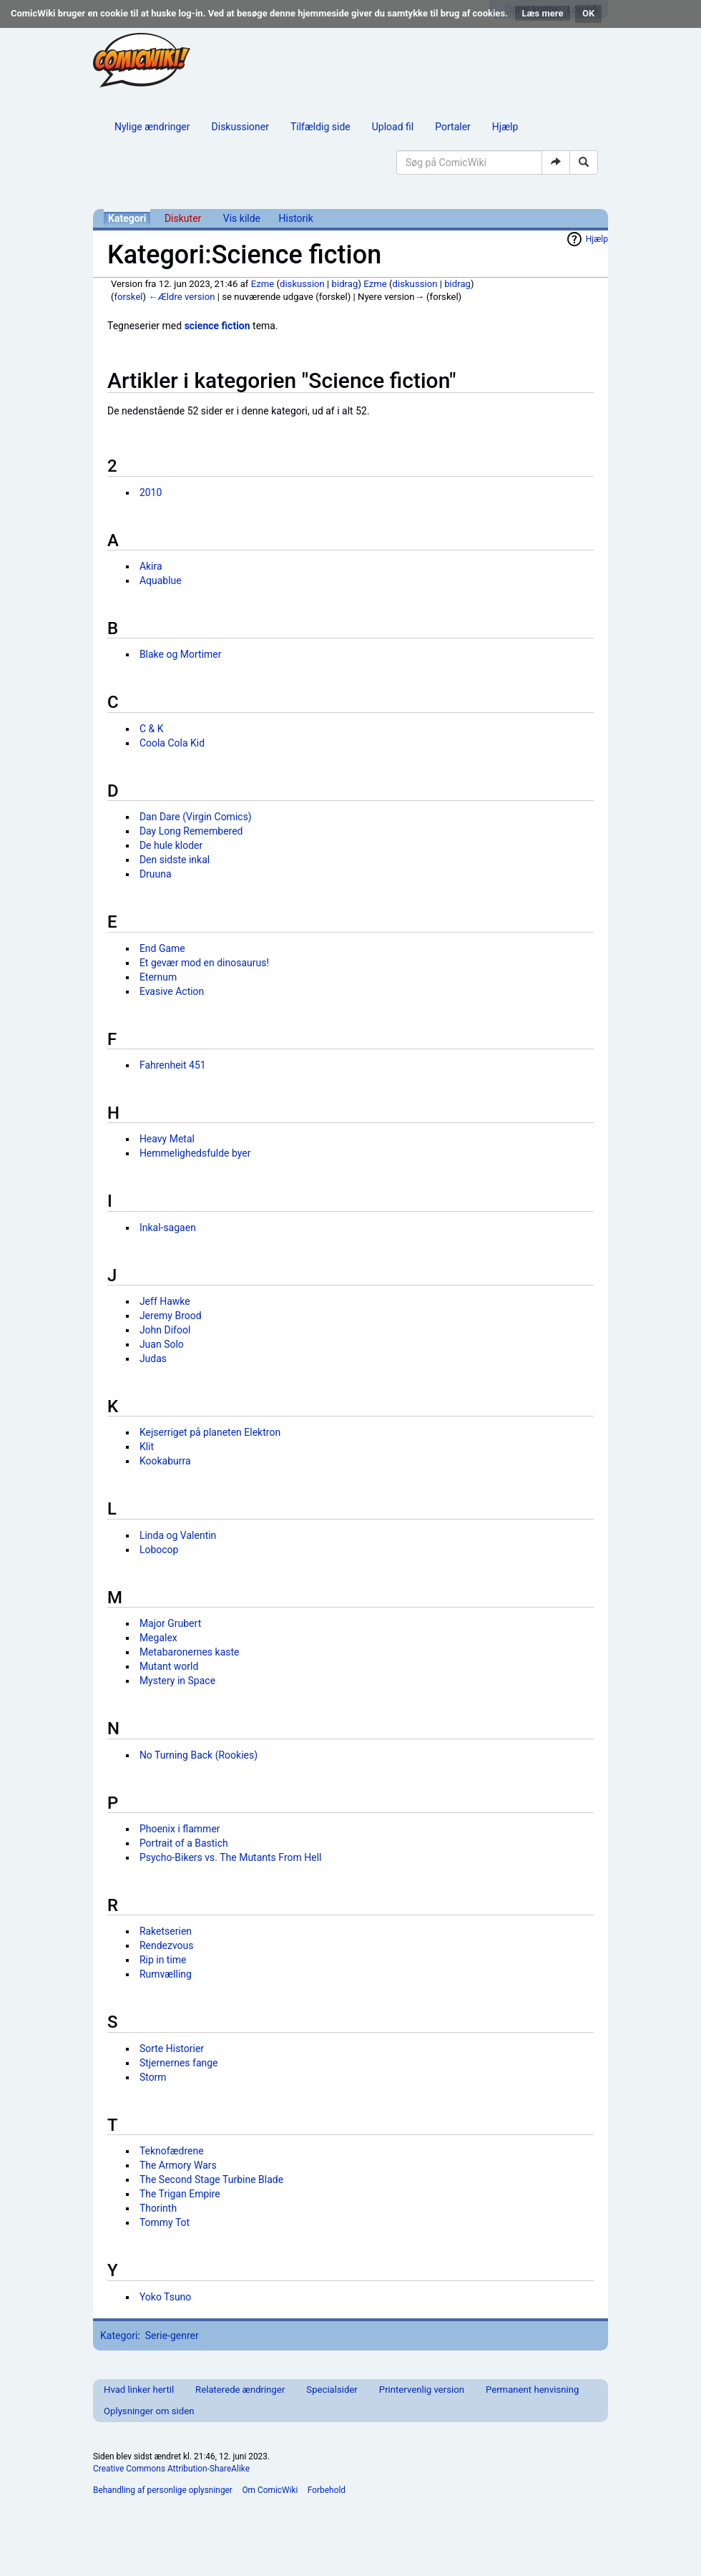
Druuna (155, 874)
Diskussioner (240, 126)
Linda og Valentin (177, 1535)
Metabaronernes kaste (189, 1652)
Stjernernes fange (178, 2063)
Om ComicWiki (270, 2490)
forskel (128, 296)
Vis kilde (241, 218)
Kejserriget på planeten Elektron (209, 1432)
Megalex (158, 1637)
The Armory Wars (178, 2165)
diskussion (302, 283)
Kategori (127, 218)
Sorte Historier (171, 2048)
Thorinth (158, 2208)
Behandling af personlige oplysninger (162, 2490)
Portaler (453, 126)
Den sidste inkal (174, 859)
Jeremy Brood (170, 1315)
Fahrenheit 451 (172, 1065)
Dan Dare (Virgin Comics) (195, 816)
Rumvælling (165, 1974)
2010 (150, 492)
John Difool (164, 1330)
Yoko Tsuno (165, 2297)
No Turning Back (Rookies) (198, 1755)
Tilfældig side (320, 126)
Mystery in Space (177, 1680)
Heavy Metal (167, 1138)
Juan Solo (161, 1344)
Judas (153, 1358)
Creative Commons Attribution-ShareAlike (171, 2469)
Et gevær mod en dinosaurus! (204, 962)
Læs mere (543, 13)
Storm (153, 2077)
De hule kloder (170, 845)
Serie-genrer (172, 2335)
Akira (150, 566)
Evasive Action (171, 991)
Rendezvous (166, 1945)
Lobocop (159, 1549)
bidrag (345, 283)
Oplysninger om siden (149, 2411)
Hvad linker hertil (139, 2389)
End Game (162, 948)
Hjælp (505, 126)
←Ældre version (181, 296)
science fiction (217, 325)
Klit (146, 1446)
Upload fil (392, 126)
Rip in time (163, 1959)
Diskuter (183, 218)
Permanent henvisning (532, 2389)
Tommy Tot (164, 2222)
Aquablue (160, 580)
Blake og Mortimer (180, 654)
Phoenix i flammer (179, 1828)
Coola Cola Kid (172, 743)
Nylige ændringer (152, 126)
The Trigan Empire (179, 2194)
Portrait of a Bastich (183, 1843)
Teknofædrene (171, 2151)
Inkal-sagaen (167, 1227)
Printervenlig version (421, 2389)
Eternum (158, 977)
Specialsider (331, 2389)
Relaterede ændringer (240, 2389)
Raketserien (165, 1931)
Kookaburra (165, 1461)
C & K (151, 728)
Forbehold (326, 2490)
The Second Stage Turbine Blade (211, 2179)
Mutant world (168, 1666)
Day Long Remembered (191, 831)
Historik (296, 218)
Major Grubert (170, 1623)
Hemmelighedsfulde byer (195, 1153)
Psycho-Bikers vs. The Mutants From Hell (230, 1857)
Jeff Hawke (164, 1301)
